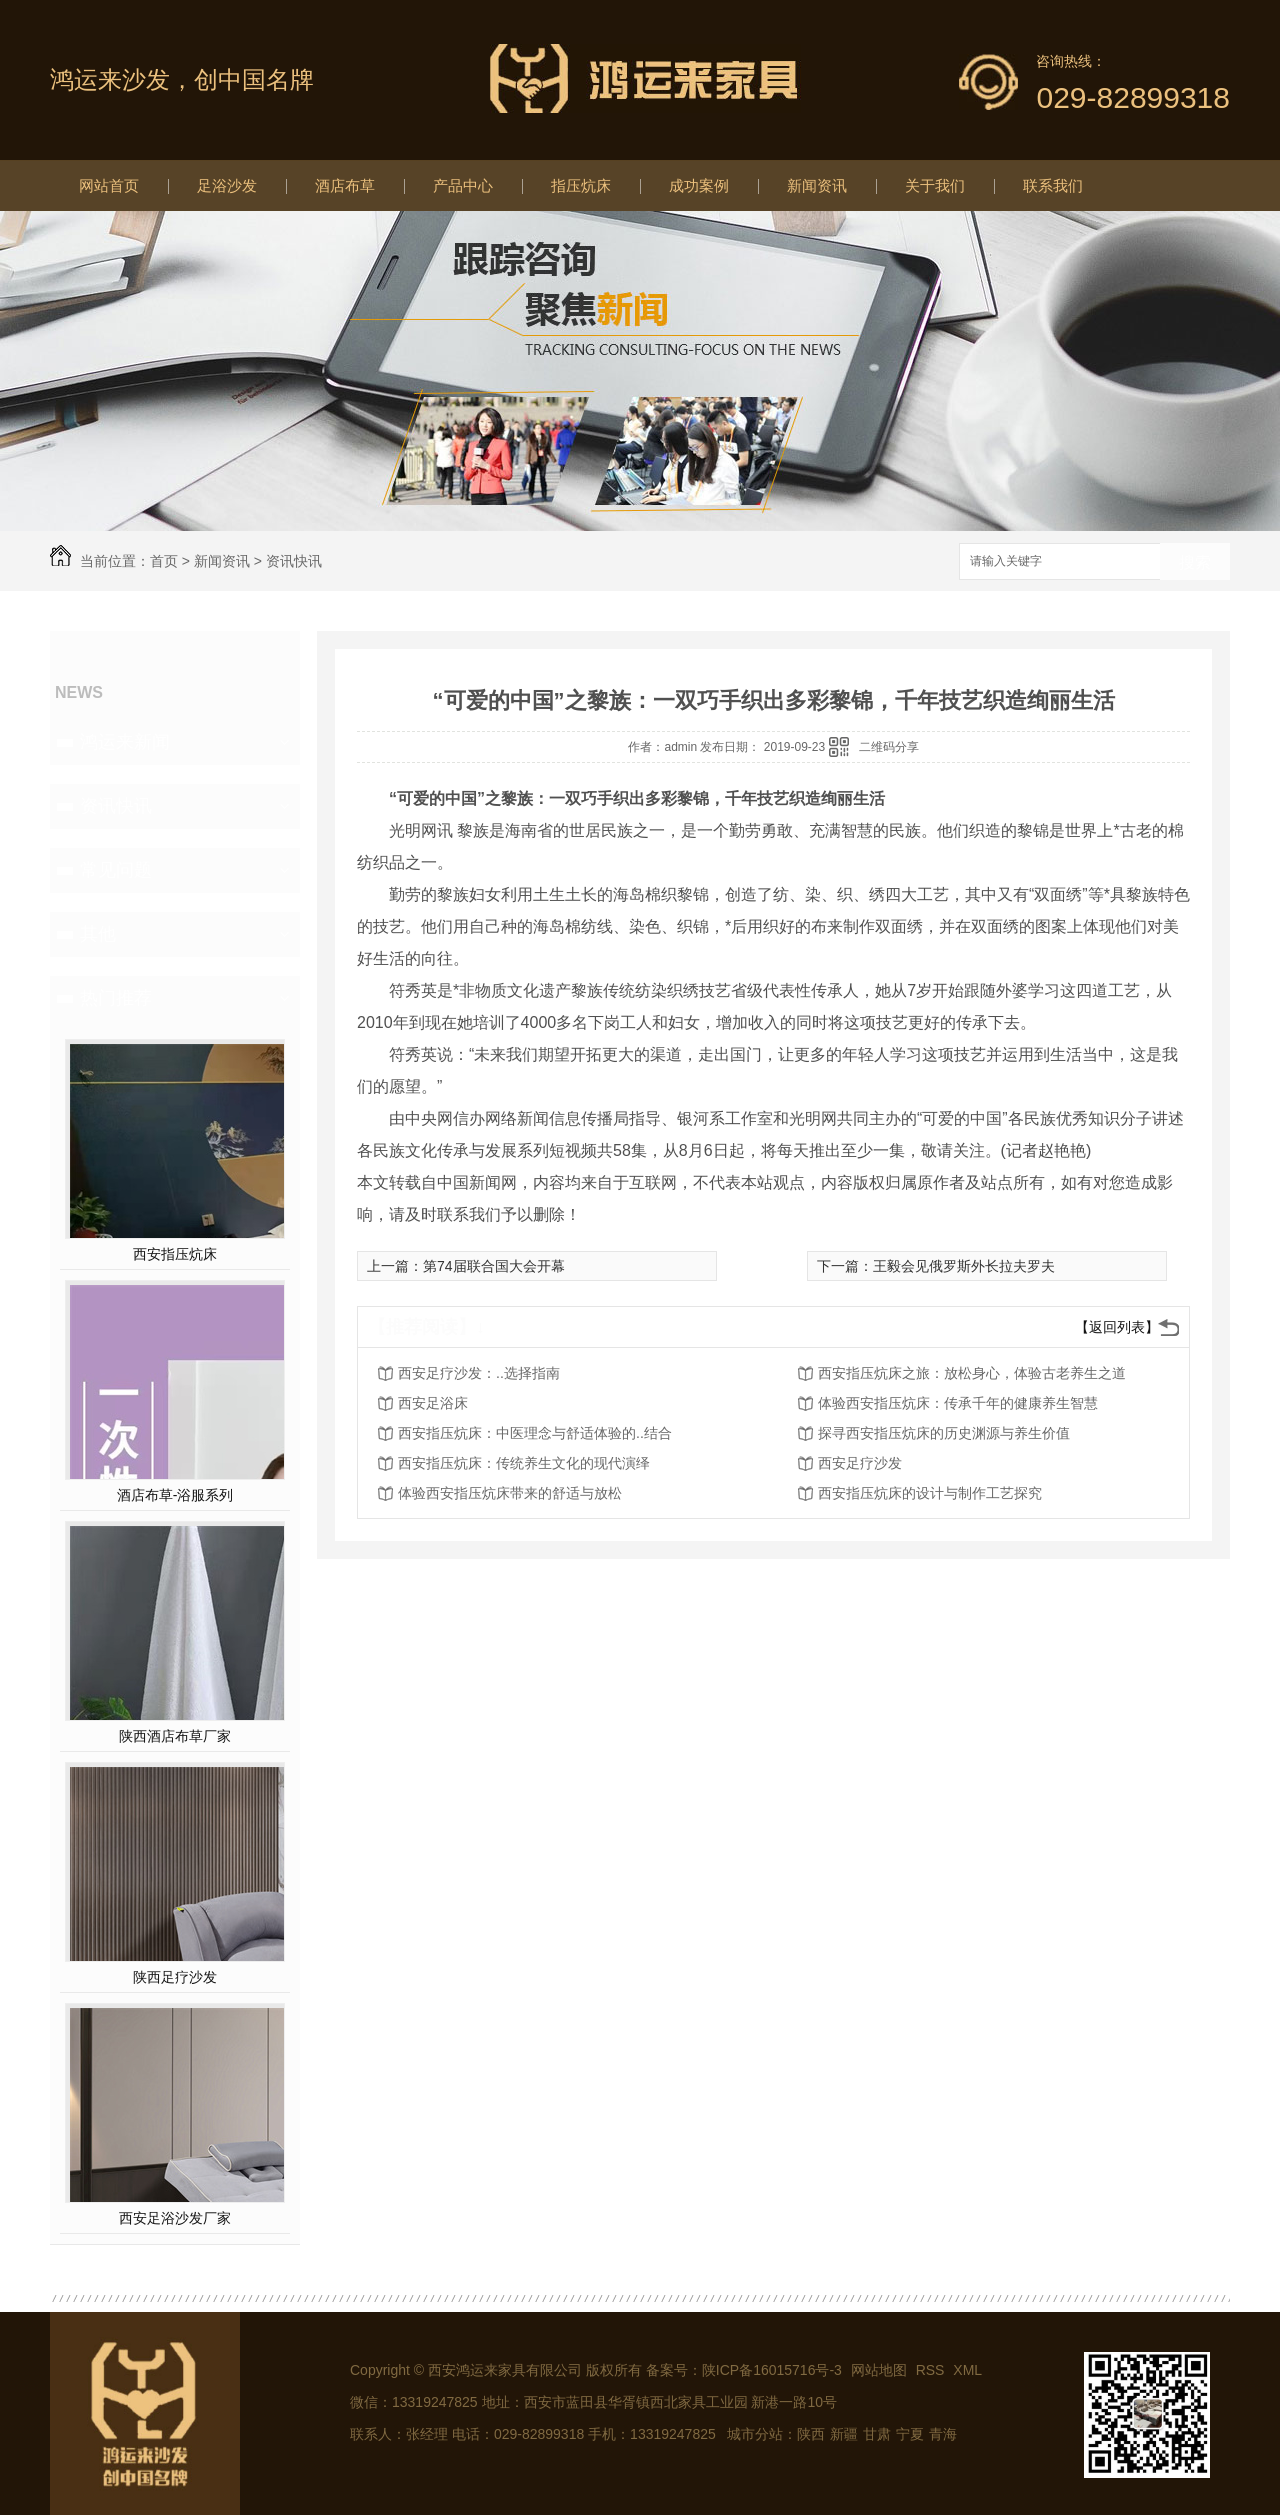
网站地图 (879, 2370)
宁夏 (910, 2434)
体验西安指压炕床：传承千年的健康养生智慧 (958, 1403)
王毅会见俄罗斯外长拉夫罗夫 (964, 1266)
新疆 (844, 2434)
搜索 (1195, 562)
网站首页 (109, 185)
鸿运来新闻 (125, 742)
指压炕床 (581, 185)
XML (967, 2370)
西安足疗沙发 (860, 1463)
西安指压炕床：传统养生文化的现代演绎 (524, 1463)
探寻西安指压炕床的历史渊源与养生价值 (944, 1433)
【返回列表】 (1117, 1327)
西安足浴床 (433, 1403)
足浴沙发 (227, 185)
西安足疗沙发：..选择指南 (479, 1373)
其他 (98, 934)
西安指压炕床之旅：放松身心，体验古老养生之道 (972, 1373)
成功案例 (699, 185)
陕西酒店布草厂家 (175, 1736)
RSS (932, 2370)
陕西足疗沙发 (175, 1977)
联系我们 (1053, 185)
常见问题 (116, 870)
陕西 (811, 2434)
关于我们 (935, 185)
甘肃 (877, 2434)
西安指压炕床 (175, 1254)
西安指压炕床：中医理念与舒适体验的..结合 (535, 1433)
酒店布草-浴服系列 (175, 1495)
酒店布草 (345, 185)
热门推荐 (116, 998)
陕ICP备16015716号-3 (772, 2370)
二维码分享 (889, 747)
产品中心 (463, 185)
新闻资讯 (817, 185)
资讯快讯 (294, 561)
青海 (943, 2434)
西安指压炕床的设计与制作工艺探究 (930, 1493)
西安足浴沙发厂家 (175, 2218)
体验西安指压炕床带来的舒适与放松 (510, 1493)
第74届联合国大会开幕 (494, 1266)
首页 (164, 561)
